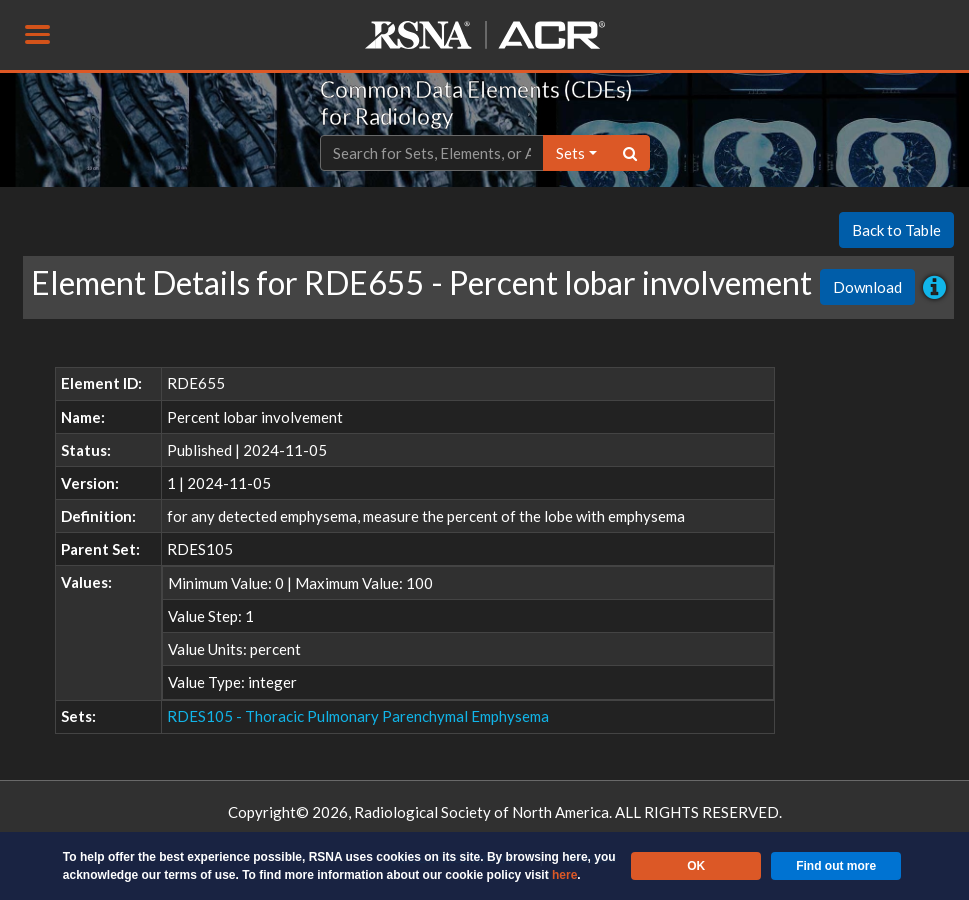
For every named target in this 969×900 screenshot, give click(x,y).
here (564, 875)
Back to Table (896, 230)
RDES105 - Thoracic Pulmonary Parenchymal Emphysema (358, 716)
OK (696, 866)
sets (570, 153)
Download (867, 287)
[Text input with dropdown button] (432, 153)
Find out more (836, 866)
